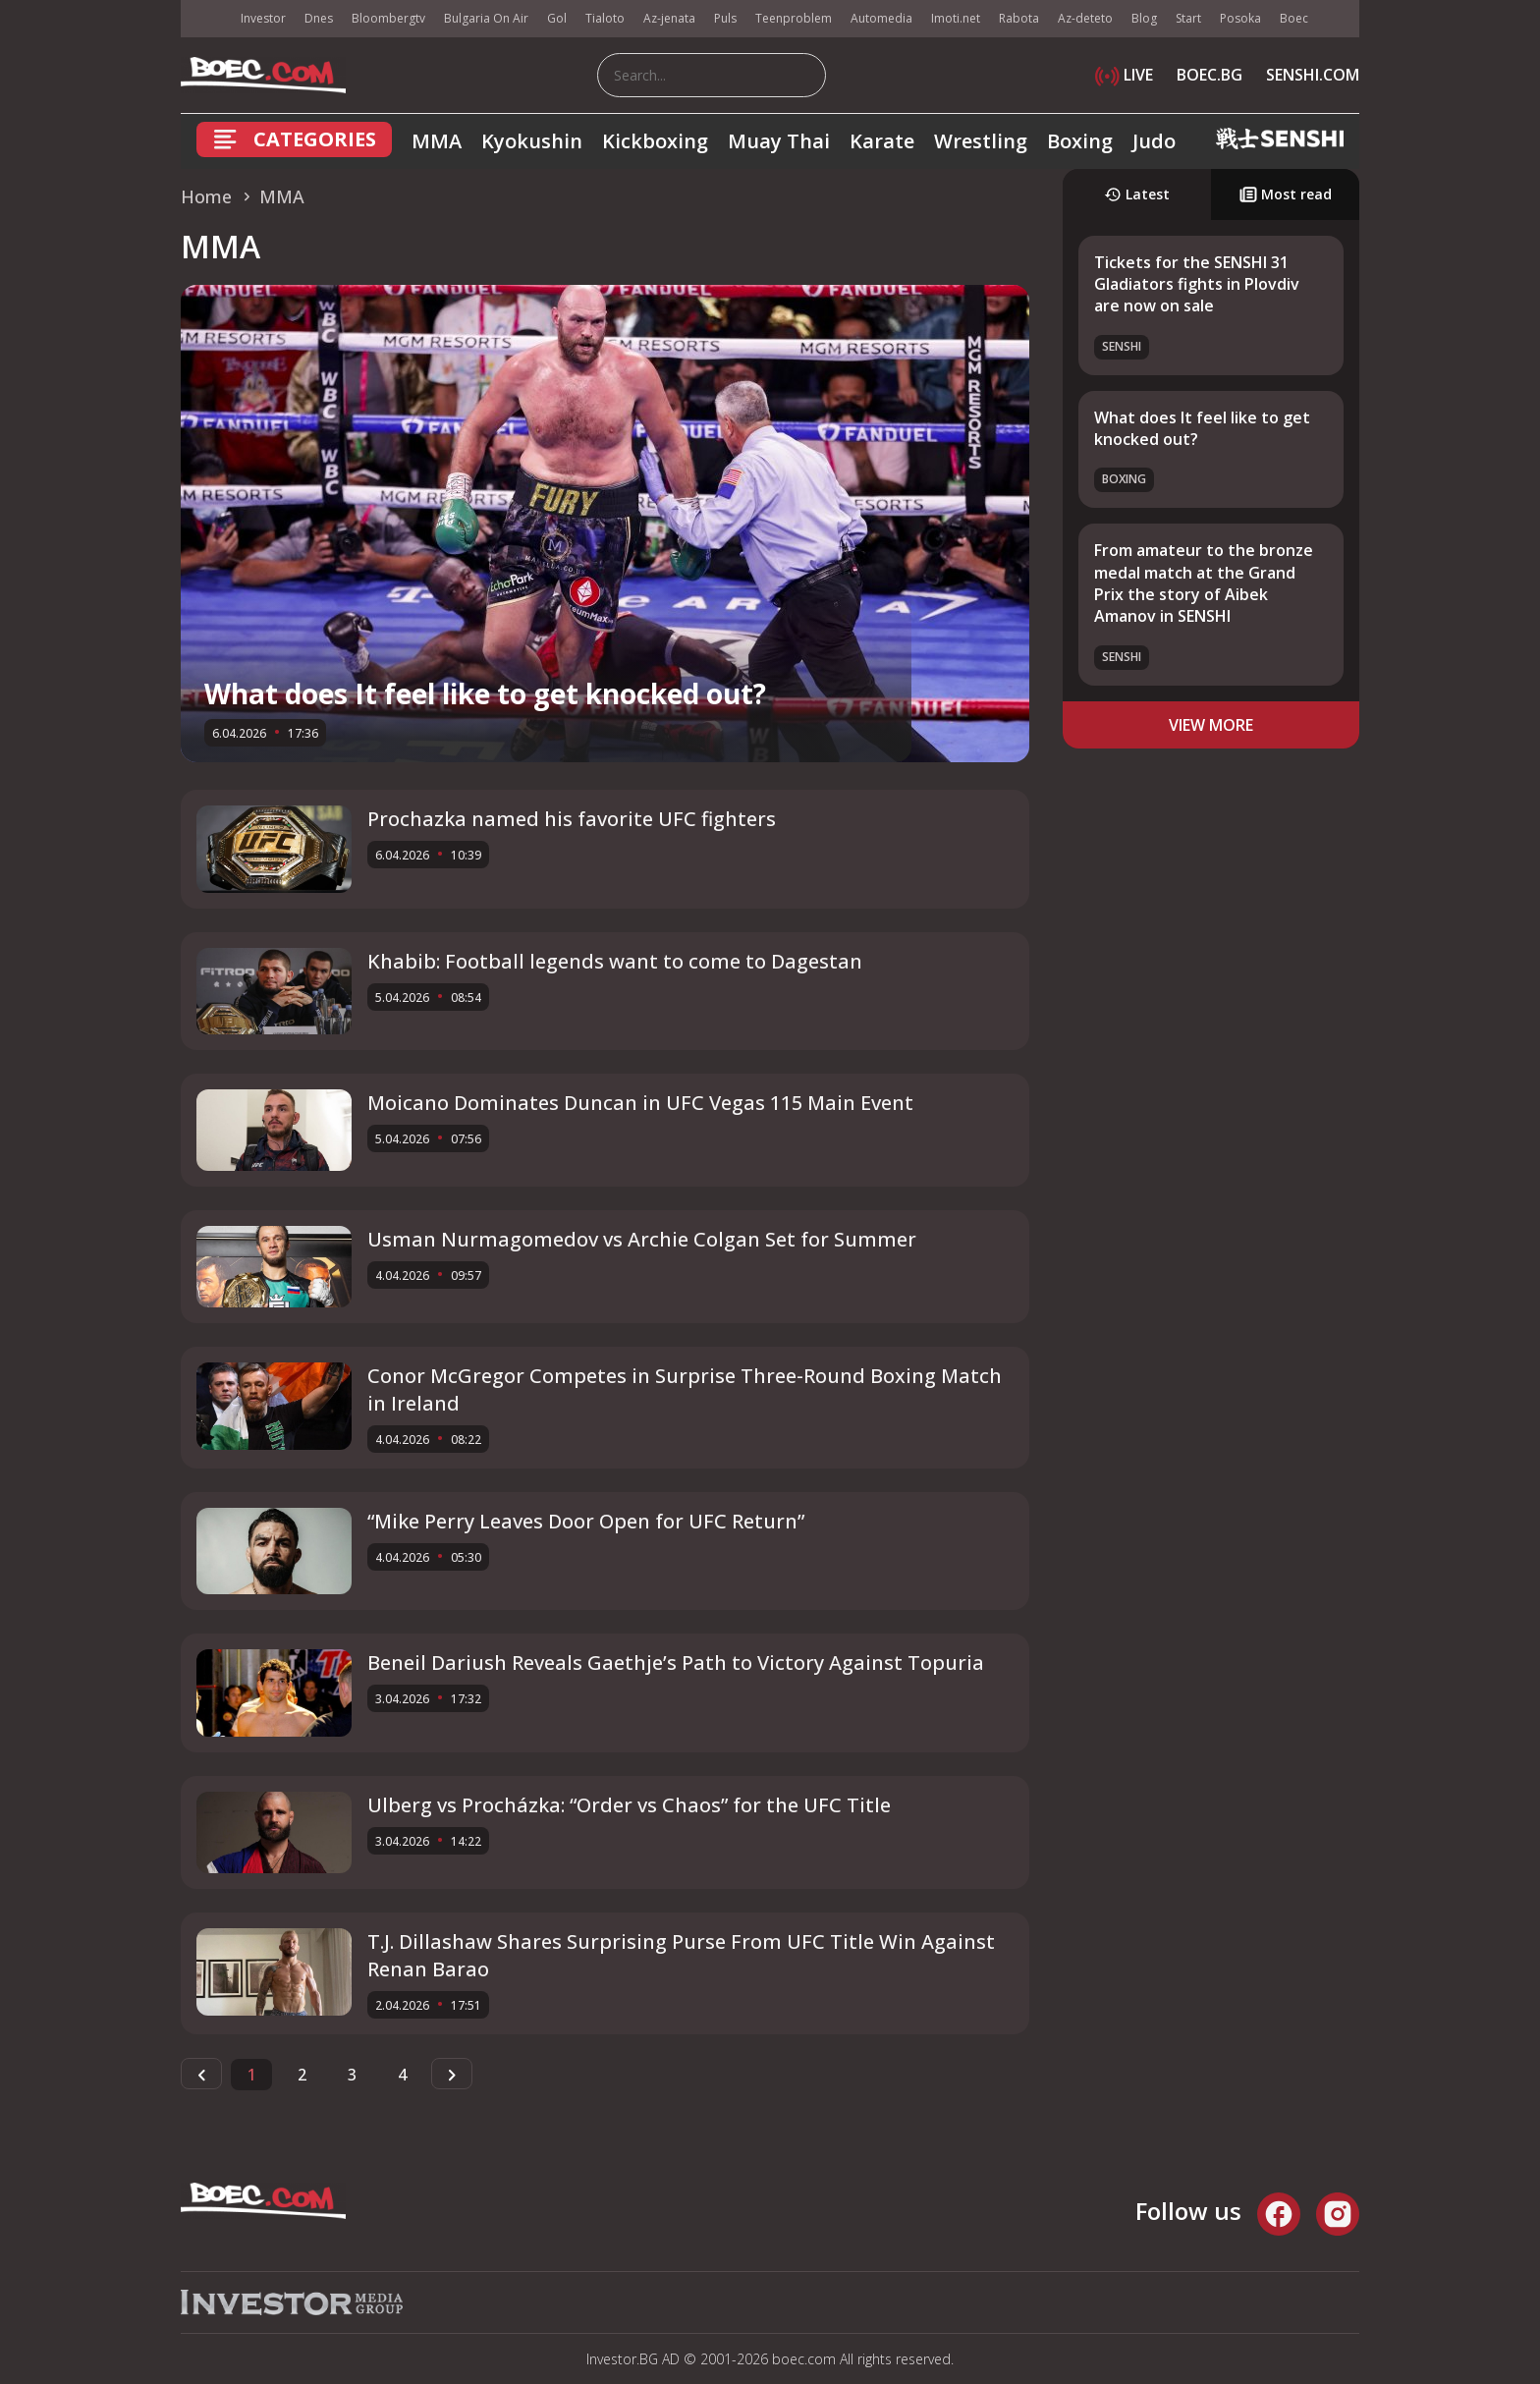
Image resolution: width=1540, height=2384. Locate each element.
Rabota (1019, 18)
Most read (1285, 194)
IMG (205, 19)
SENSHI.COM (1312, 74)
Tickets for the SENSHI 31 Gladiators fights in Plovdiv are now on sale (1196, 284)
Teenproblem (793, 18)
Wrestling (980, 141)
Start (1188, 18)
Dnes (318, 18)
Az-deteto (1085, 18)
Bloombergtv (388, 18)
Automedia (881, 18)
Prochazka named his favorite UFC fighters (571, 818)
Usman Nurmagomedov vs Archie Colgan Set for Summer (641, 1239)
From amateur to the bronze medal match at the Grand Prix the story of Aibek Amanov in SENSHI (1203, 583)
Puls (725, 18)
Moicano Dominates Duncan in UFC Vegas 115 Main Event (640, 1102)
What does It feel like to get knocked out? (485, 693)
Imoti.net (955, 18)
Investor (263, 18)
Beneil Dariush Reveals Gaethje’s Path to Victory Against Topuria (675, 1662)
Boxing (1080, 141)
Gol (557, 18)
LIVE (1124, 74)
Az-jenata (669, 18)
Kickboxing (655, 141)
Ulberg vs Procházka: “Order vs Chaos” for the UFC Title (629, 1805)
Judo (1154, 141)
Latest (1137, 194)
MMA (437, 141)
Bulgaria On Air (486, 18)
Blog (1144, 18)
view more (1211, 725)
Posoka (1240, 18)
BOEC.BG (1209, 74)
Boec (1294, 18)
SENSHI (1121, 346)
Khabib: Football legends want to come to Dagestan (614, 961)
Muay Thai (779, 141)
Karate (882, 141)
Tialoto (605, 18)
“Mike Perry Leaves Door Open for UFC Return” (585, 1521)
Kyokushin (531, 141)
